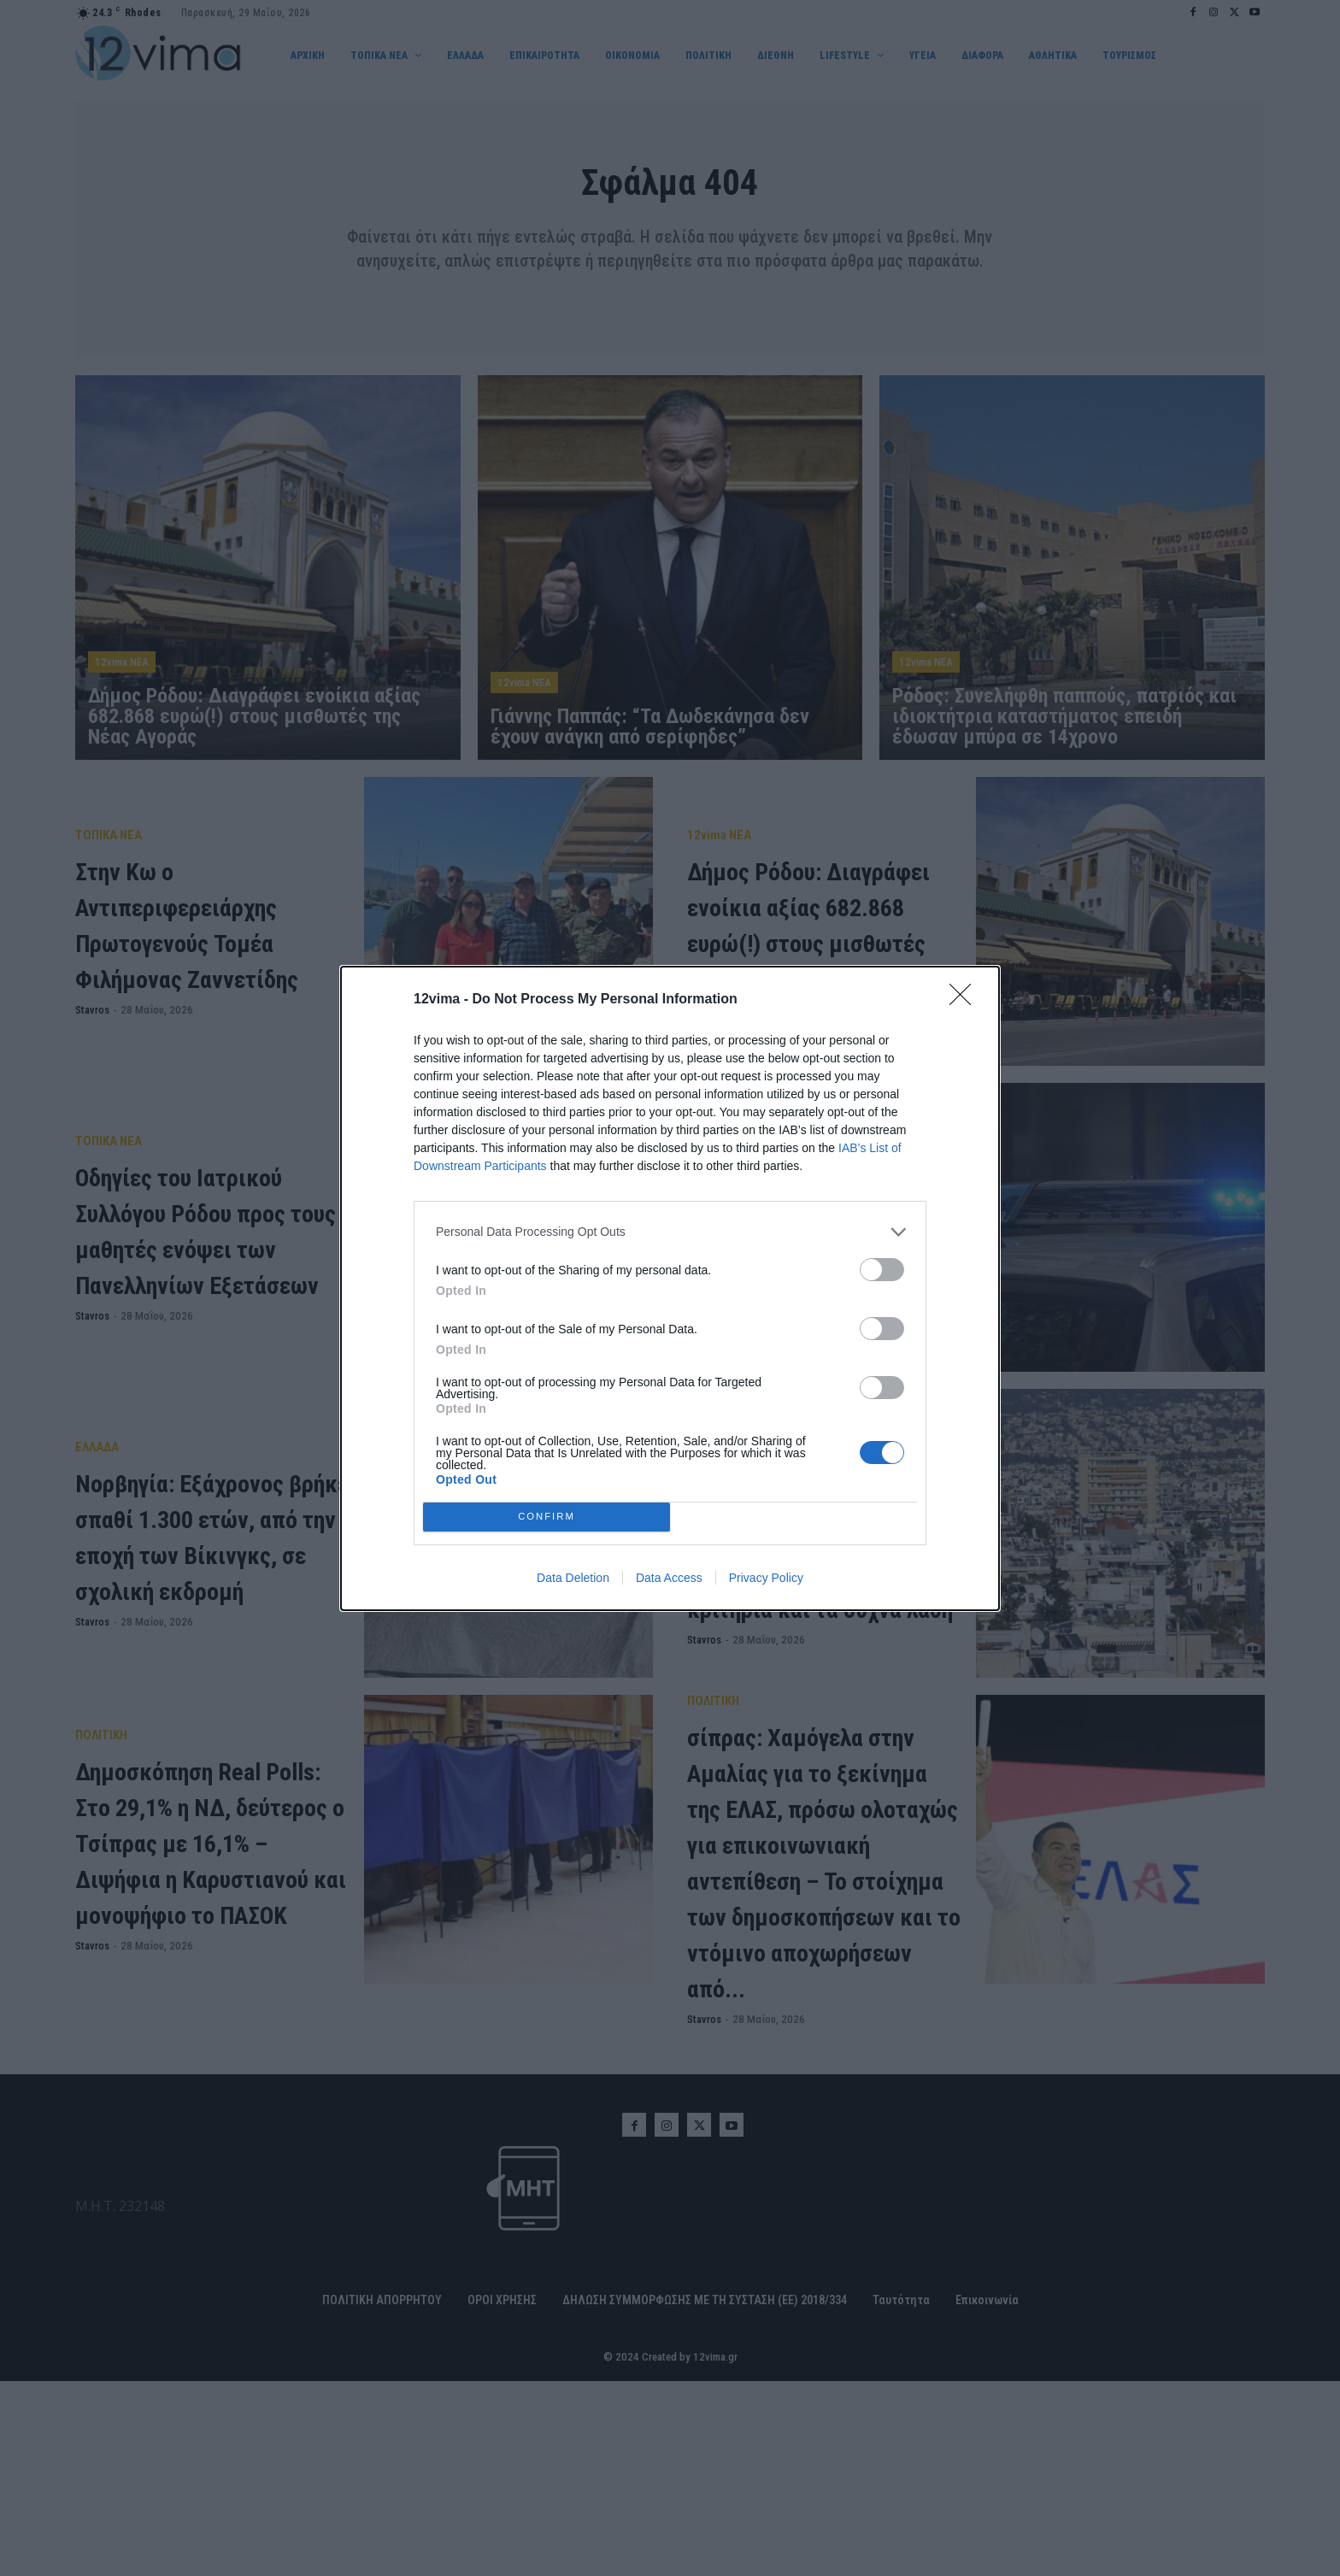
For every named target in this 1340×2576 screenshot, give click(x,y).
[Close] (965, 1000)
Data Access (669, 1578)
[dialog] (670, 1288)
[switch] (882, 1269)
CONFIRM (546, 1516)
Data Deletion (573, 1578)
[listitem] (670, 1232)
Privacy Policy (766, 1578)
